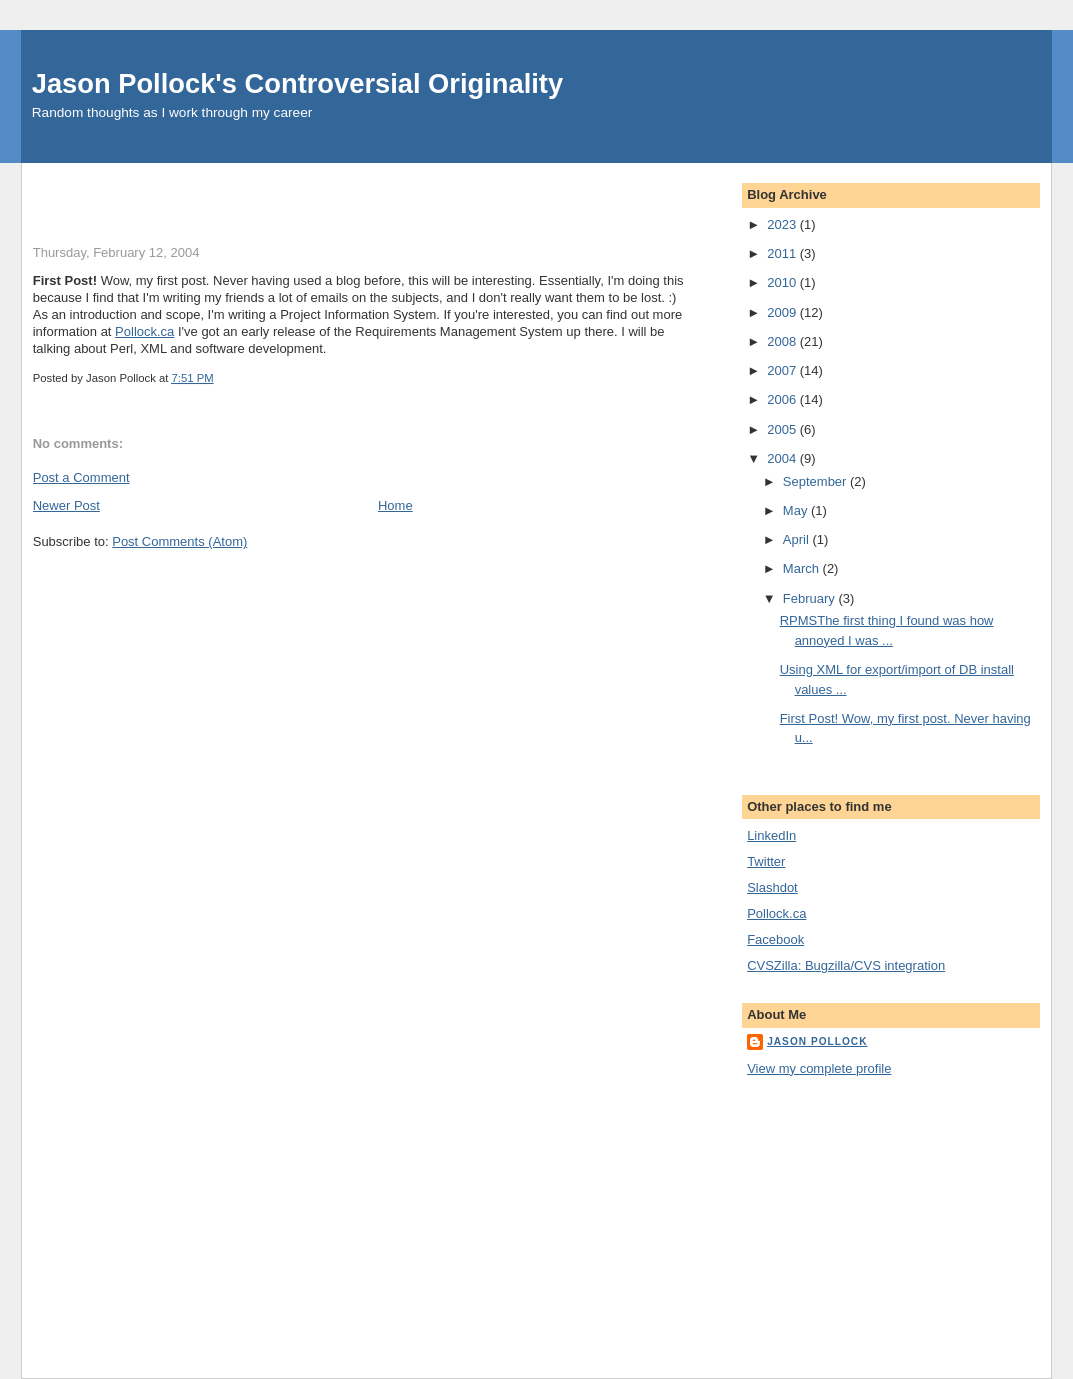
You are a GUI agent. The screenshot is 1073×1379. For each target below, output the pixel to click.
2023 (783, 224)
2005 (783, 429)
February (811, 598)
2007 (783, 370)
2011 (783, 253)
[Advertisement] (267, 193)
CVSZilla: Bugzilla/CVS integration (846, 965)
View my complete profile (819, 1068)
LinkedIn (771, 835)
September (816, 481)
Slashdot (772, 887)
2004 (783, 458)
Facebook (775, 939)
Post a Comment (81, 477)
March (803, 568)
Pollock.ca (144, 331)
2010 (783, 282)
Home (395, 505)
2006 (783, 399)
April (798, 539)
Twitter (766, 861)
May (797, 510)
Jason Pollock (817, 1041)
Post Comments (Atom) (179, 541)
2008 (783, 341)
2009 (783, 312)
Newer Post (66, 505)
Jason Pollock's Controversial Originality (297, 83)
